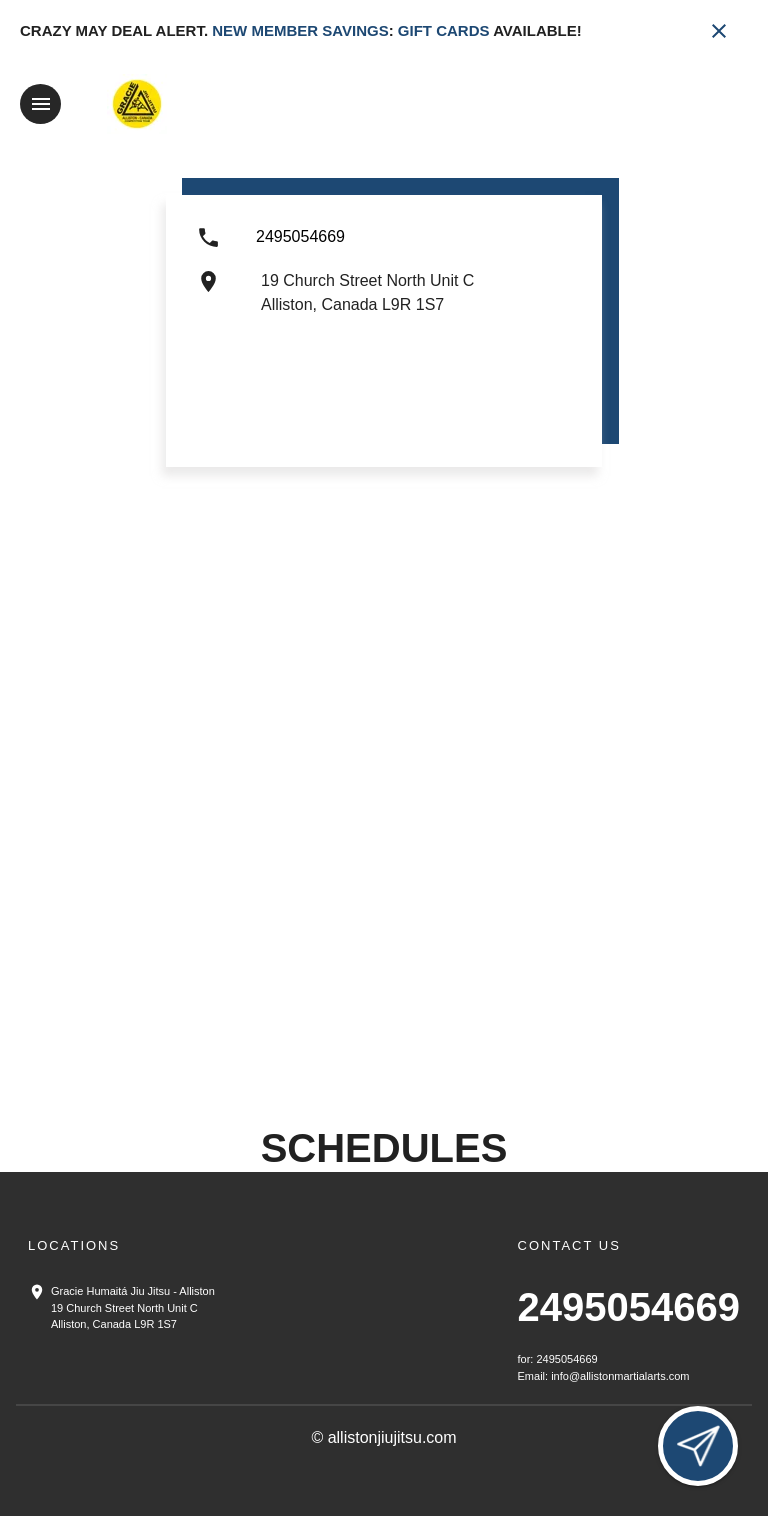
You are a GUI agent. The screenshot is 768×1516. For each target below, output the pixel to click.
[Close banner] (719, 31)
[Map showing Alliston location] (384, 841)
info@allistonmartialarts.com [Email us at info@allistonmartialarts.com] (620, 1375)
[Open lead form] (698, 1446)
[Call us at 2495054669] (300, 246)
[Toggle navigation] (40, 104)
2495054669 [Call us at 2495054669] (629, 1307)
